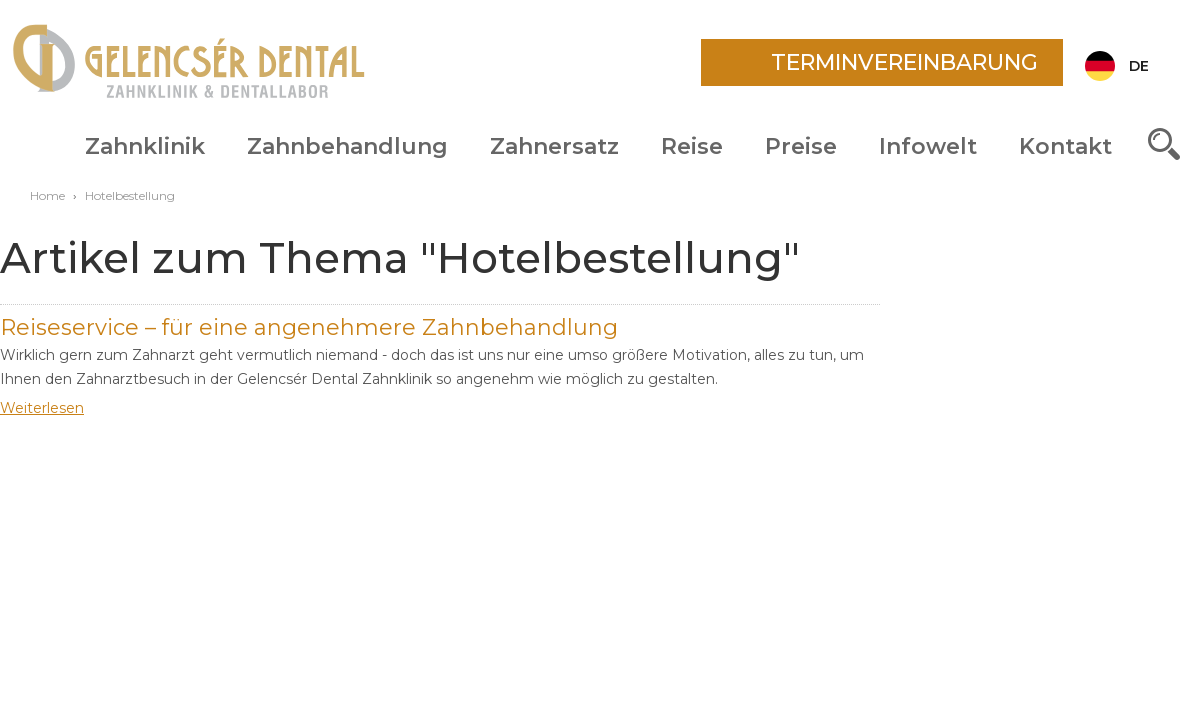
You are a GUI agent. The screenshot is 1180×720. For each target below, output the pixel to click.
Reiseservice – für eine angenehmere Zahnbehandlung (309, 327)
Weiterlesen (42, 408)
